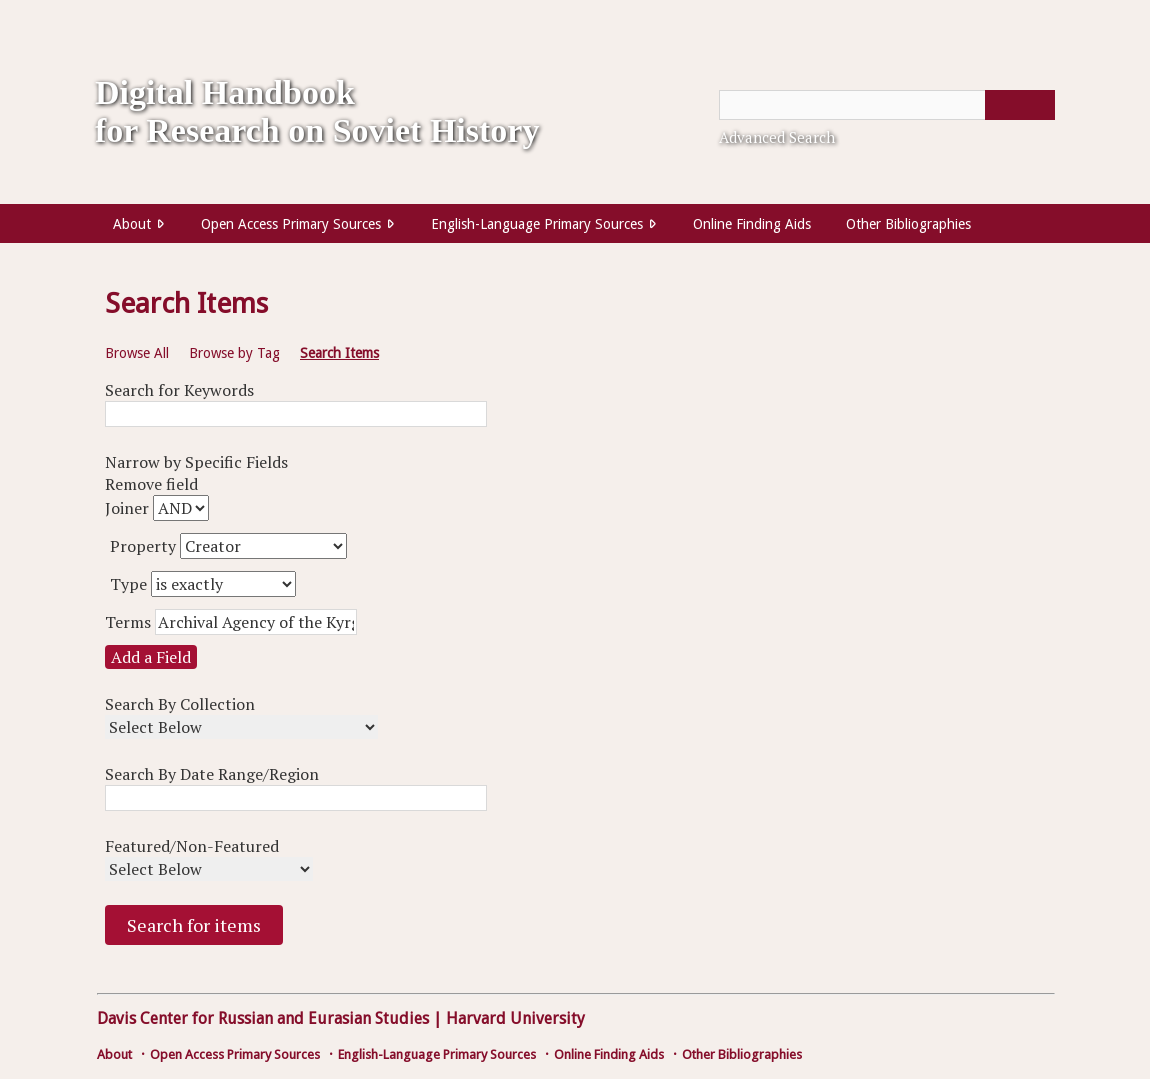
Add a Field (151, 657)
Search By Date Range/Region (212, 774)
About (132, 224)
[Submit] (1020, 105)
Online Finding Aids (752, 224)
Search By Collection (180, 704)
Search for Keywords (179, 390)
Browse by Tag (234, 353)
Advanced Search (777, 137)
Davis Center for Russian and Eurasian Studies (263, 1018)
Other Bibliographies (908, 224)
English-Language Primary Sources (537, 224)
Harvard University (515, 1018)
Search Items (339, 353)
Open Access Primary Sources (291, 224)
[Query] (887, 105)
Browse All (137, 353)
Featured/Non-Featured (192, 846)
